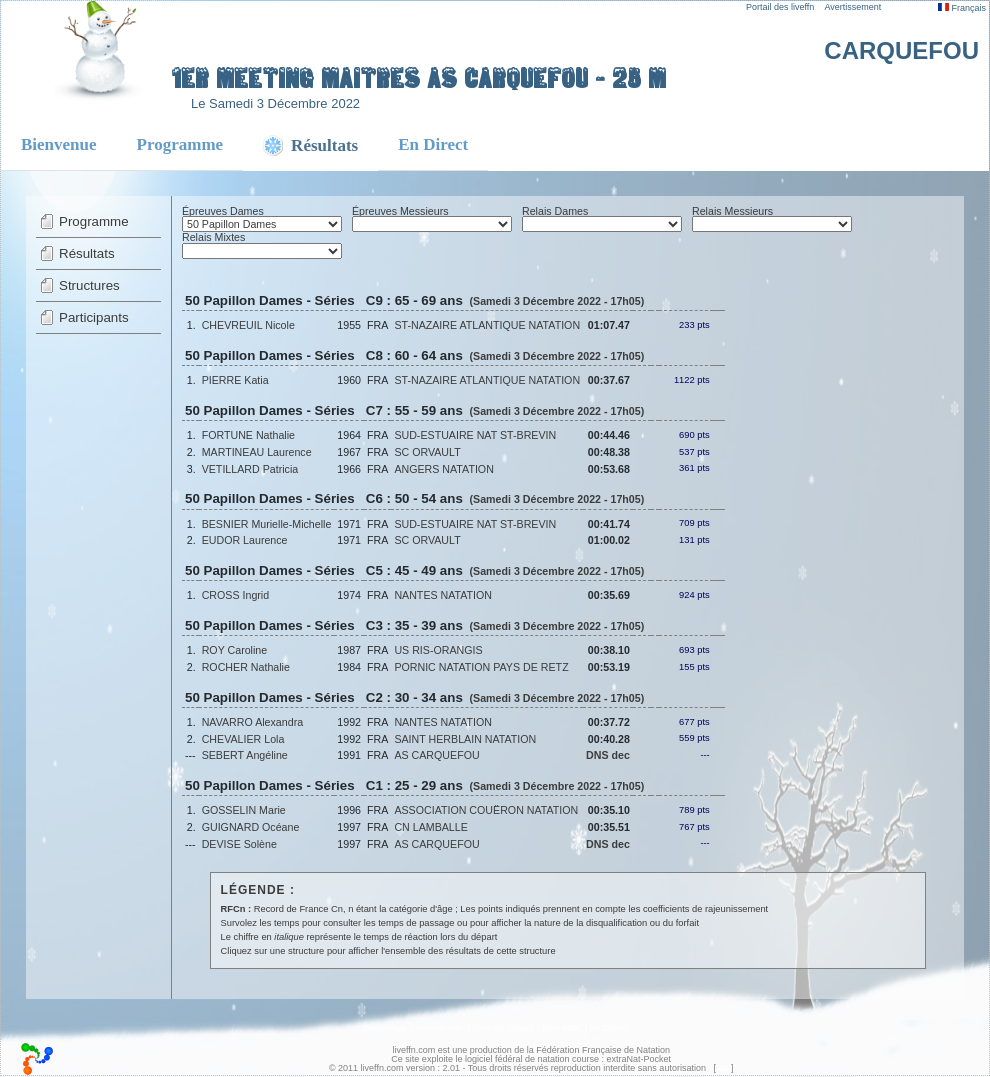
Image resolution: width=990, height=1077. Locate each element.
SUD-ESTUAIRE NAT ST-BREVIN (475, 435)
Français (962, 8)
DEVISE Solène (239, 844)
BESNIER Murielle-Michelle (267, 524)
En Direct (433, 144)
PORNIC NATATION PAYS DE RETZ (481, 667)
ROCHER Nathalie (246, 667)
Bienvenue (59, 144)
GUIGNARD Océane (251, 827)
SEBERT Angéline (245, 755)
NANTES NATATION (443, 595)
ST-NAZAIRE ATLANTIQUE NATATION (487, 325)
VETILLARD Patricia (250, 469)
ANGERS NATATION (443, 469)
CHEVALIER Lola (243, 739)
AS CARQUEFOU (436, 755)
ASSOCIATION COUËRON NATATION (486, 810)
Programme (180, 144)
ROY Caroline (235, 650)
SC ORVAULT (427, 452)
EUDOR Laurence (245, 540)
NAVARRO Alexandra (252, 722)
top (722, 1068)
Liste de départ (503, 1028)
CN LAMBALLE (430, 827)
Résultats (87, 253)
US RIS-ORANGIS (438, 650)
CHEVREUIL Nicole (248, 325)
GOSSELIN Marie (244, 810)
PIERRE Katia (235, 380)
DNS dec (608, 755)
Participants (94, 317)
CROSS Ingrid (236, 595)
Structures (89, 285)
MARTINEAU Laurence (257, 452)
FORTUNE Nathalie (248, 435)
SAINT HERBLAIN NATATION (465, 739)
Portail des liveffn (780, 7)
